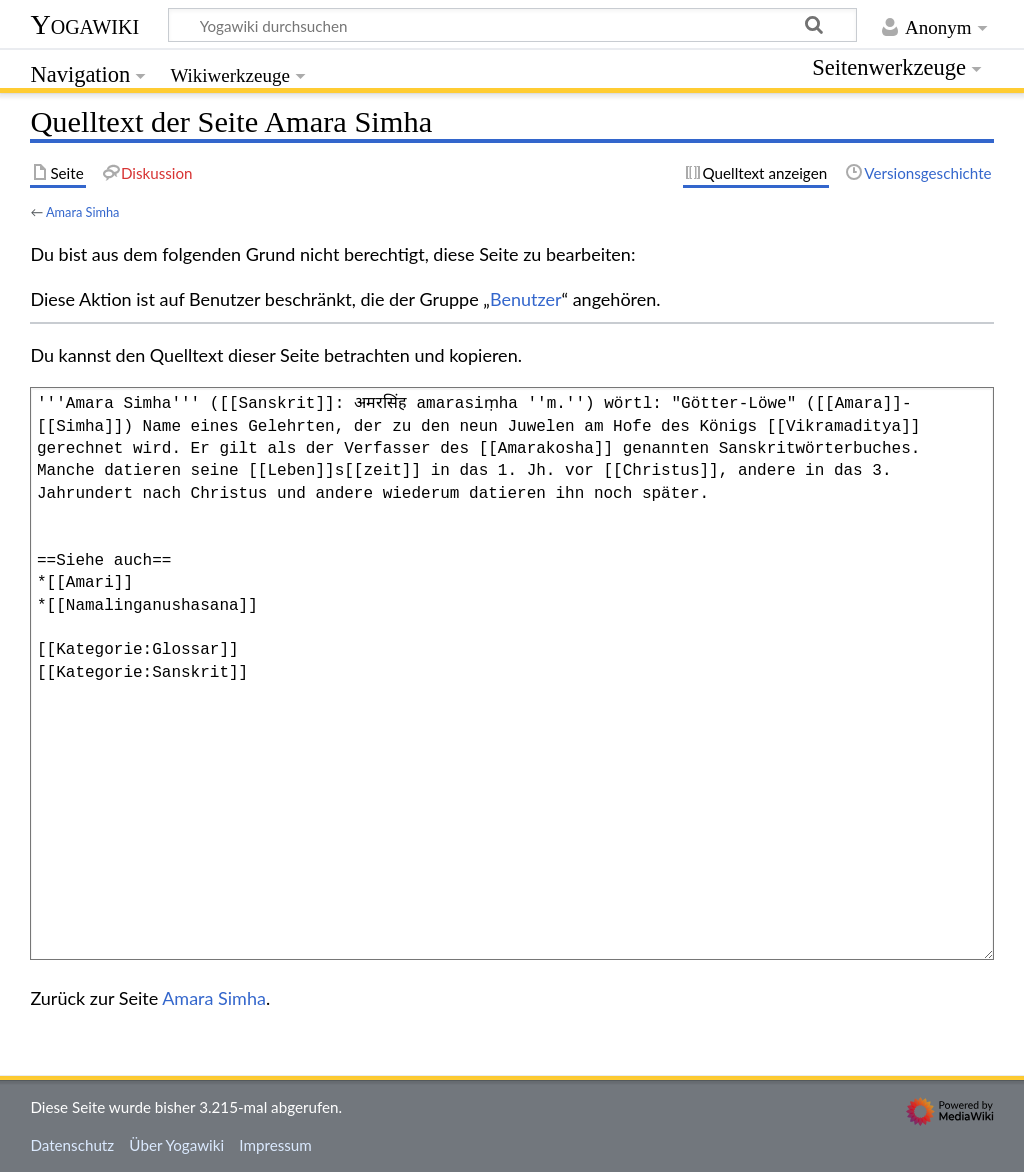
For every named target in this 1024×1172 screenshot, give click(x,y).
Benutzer (526, 299)
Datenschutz (72, 1145)
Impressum (275, 1145)
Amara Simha (82, 212)
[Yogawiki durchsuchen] (512, 25)
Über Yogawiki (176, 1145)
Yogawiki (84, 24)
